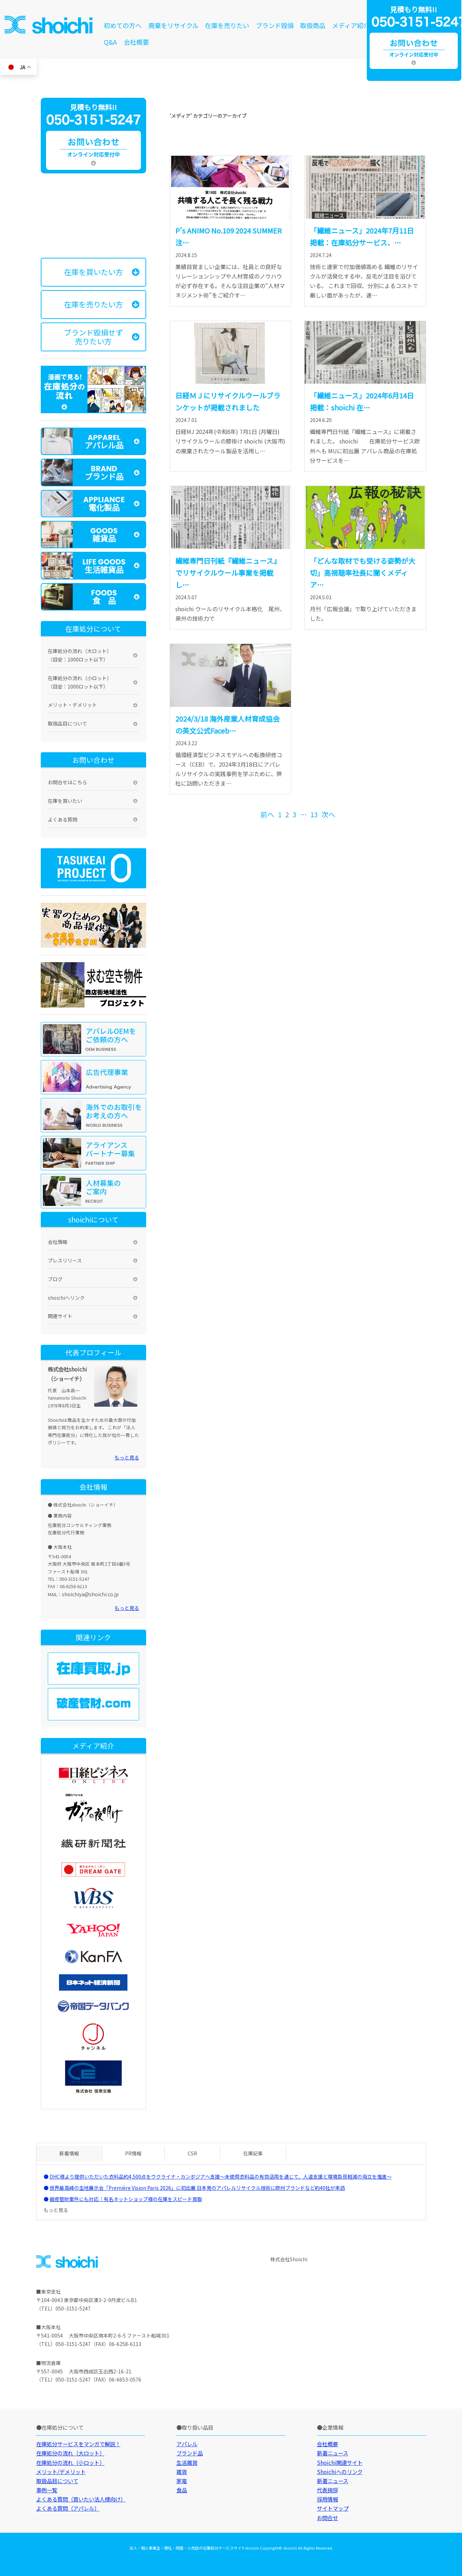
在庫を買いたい (65, 800)
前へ (267, 814)
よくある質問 (62, 819)
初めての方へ (123, 25)
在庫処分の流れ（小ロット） (70, 2462)
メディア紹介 (351, 25)
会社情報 (57, 1241)
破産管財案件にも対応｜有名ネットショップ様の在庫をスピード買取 (126, 2199)
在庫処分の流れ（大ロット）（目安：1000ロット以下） (80, 655)
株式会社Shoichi (288, 2259)
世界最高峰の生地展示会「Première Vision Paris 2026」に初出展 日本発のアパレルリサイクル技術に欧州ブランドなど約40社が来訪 (197, 2187)
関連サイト (60, 1315)
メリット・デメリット (72, 704)
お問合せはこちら (67, 782)
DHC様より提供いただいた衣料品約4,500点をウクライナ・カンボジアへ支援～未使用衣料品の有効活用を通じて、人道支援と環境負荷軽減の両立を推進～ (221, 2176)
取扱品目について (67, 723)
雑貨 (181, 2471)
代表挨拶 (327, 2490)
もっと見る (127, 1457)
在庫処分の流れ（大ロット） (70, 2453)
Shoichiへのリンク (340, 2471)
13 (314, 814)
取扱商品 (312, 25)
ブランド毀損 (275, 25)
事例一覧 (46, 2490)
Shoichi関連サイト (340, 2462)
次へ (328, 814)
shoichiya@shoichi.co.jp (90, 1594)
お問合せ (327, 2517)
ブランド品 (189, 2453)
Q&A (110, 41)
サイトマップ (333, 2508)
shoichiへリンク (66, 1297)
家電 (181, 2481)
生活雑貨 (186, 2462)
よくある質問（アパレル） (67, 2508)
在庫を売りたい (227, 25)
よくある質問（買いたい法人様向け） (81, 2499)
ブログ (55, 1279)
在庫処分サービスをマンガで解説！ (78, 2444)
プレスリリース (65, 1260)
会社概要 (136, 41)
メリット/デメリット (61, 2471)
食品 (181, 2490)
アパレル (186, 2444)
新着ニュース (332, 2453)
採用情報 (327, 2499)
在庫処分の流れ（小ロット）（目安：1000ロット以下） (80, 682)
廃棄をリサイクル (173, 25)
